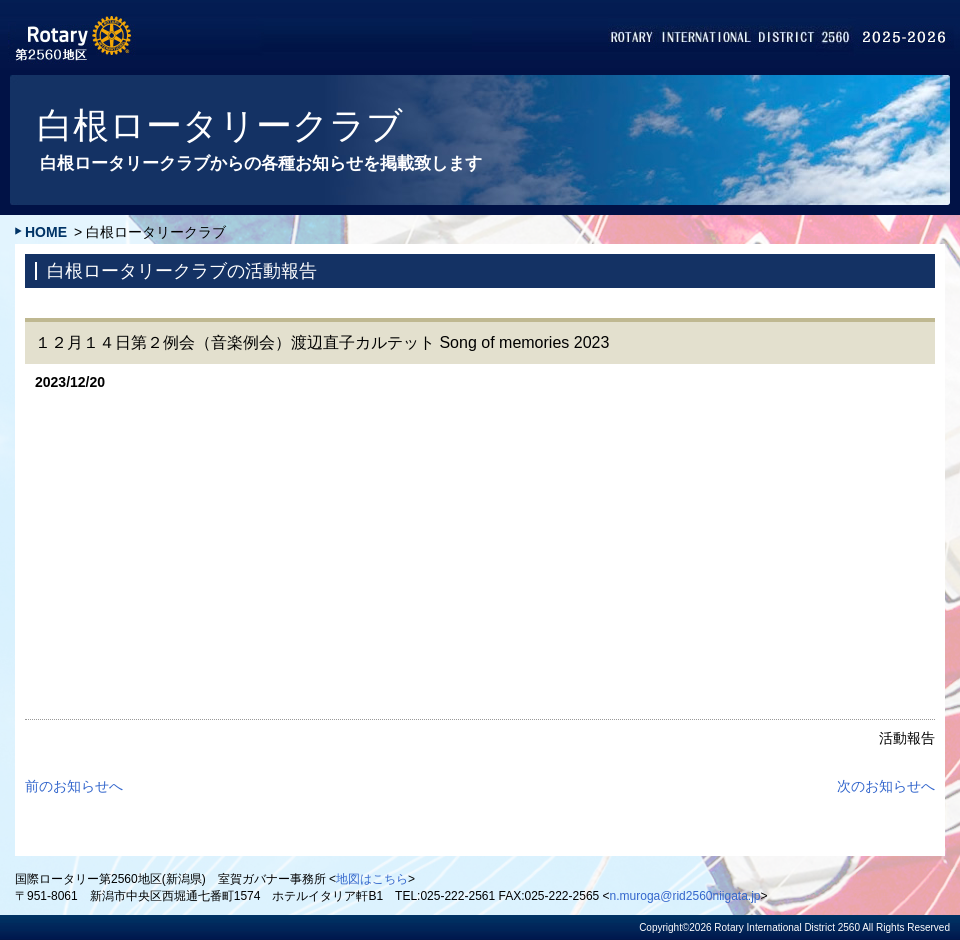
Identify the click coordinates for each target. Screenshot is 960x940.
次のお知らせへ (886, 786)
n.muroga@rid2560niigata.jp (685, 896)
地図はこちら (372, 879)
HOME (46, 232)
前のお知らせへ (74, 786)
